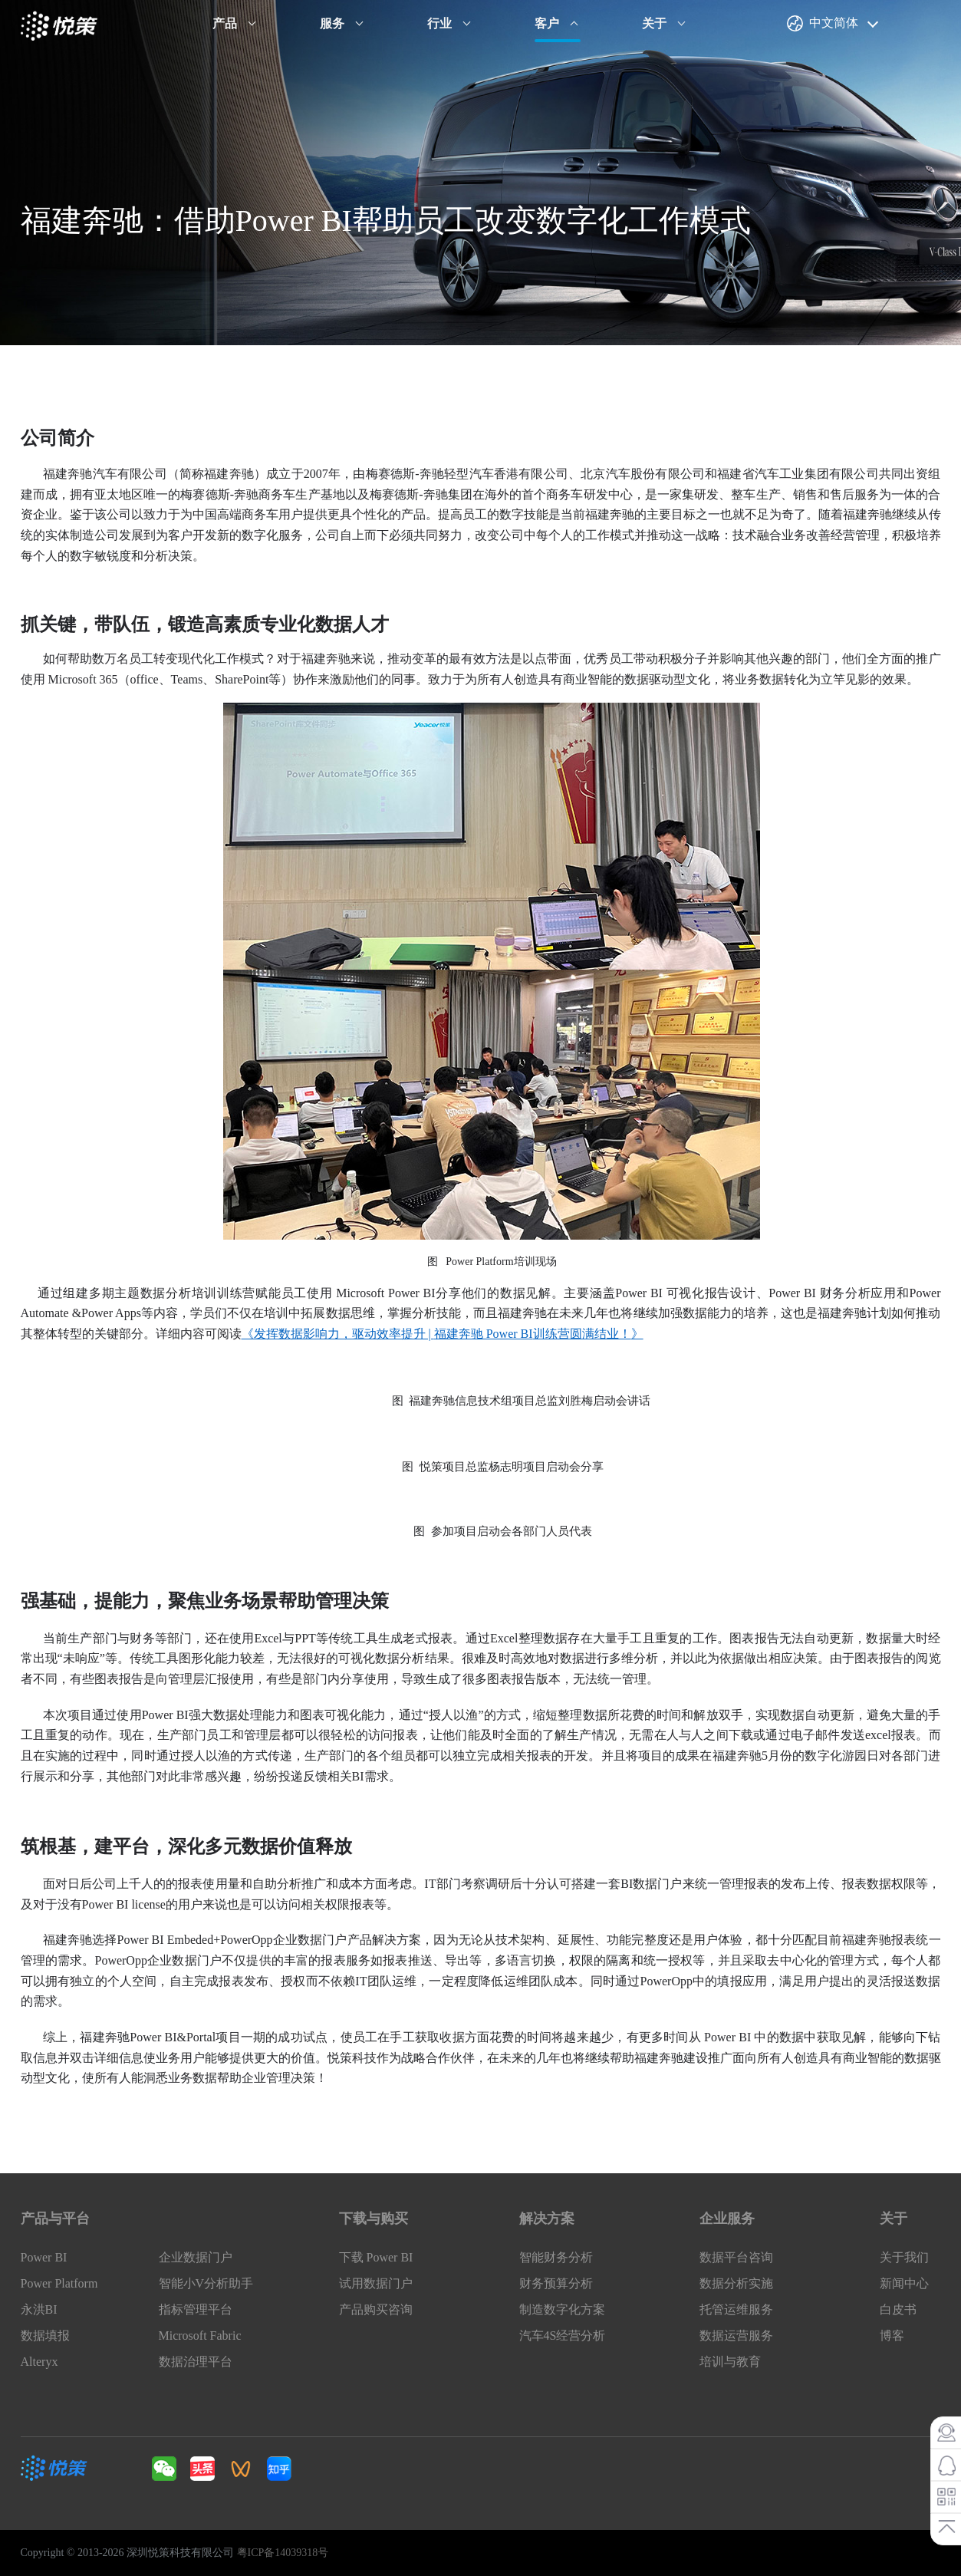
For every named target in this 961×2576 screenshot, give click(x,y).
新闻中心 (904, 2283)
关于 (654, 23)
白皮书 (898, 2309)
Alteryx (39, 2361)
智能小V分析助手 (206, 2283)
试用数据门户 (376, 2283)
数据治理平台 (195, 2361)
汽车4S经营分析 (562, 2335)
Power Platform (59, 2283)
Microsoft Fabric (200, 2335)
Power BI (44, 2257)
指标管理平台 (195, 2309)
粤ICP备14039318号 (283, 2552)
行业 (439, 23)
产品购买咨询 (376, 2309)
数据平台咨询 (736, 2257)
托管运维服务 (736, 2309)
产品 (224, 23)
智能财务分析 (556, 2257)
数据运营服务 (736, 2335)
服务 (332, 23)
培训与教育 (730, 2361)
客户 (547, 23)
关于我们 (904, 2257)
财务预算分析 (556, 2283)
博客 (892, 2335)
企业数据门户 (195, 2257)
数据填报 (45, 2335)
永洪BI (39, 2309)
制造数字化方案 (562, 2309)
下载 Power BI (376, 2257)
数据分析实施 (736, 2283)
